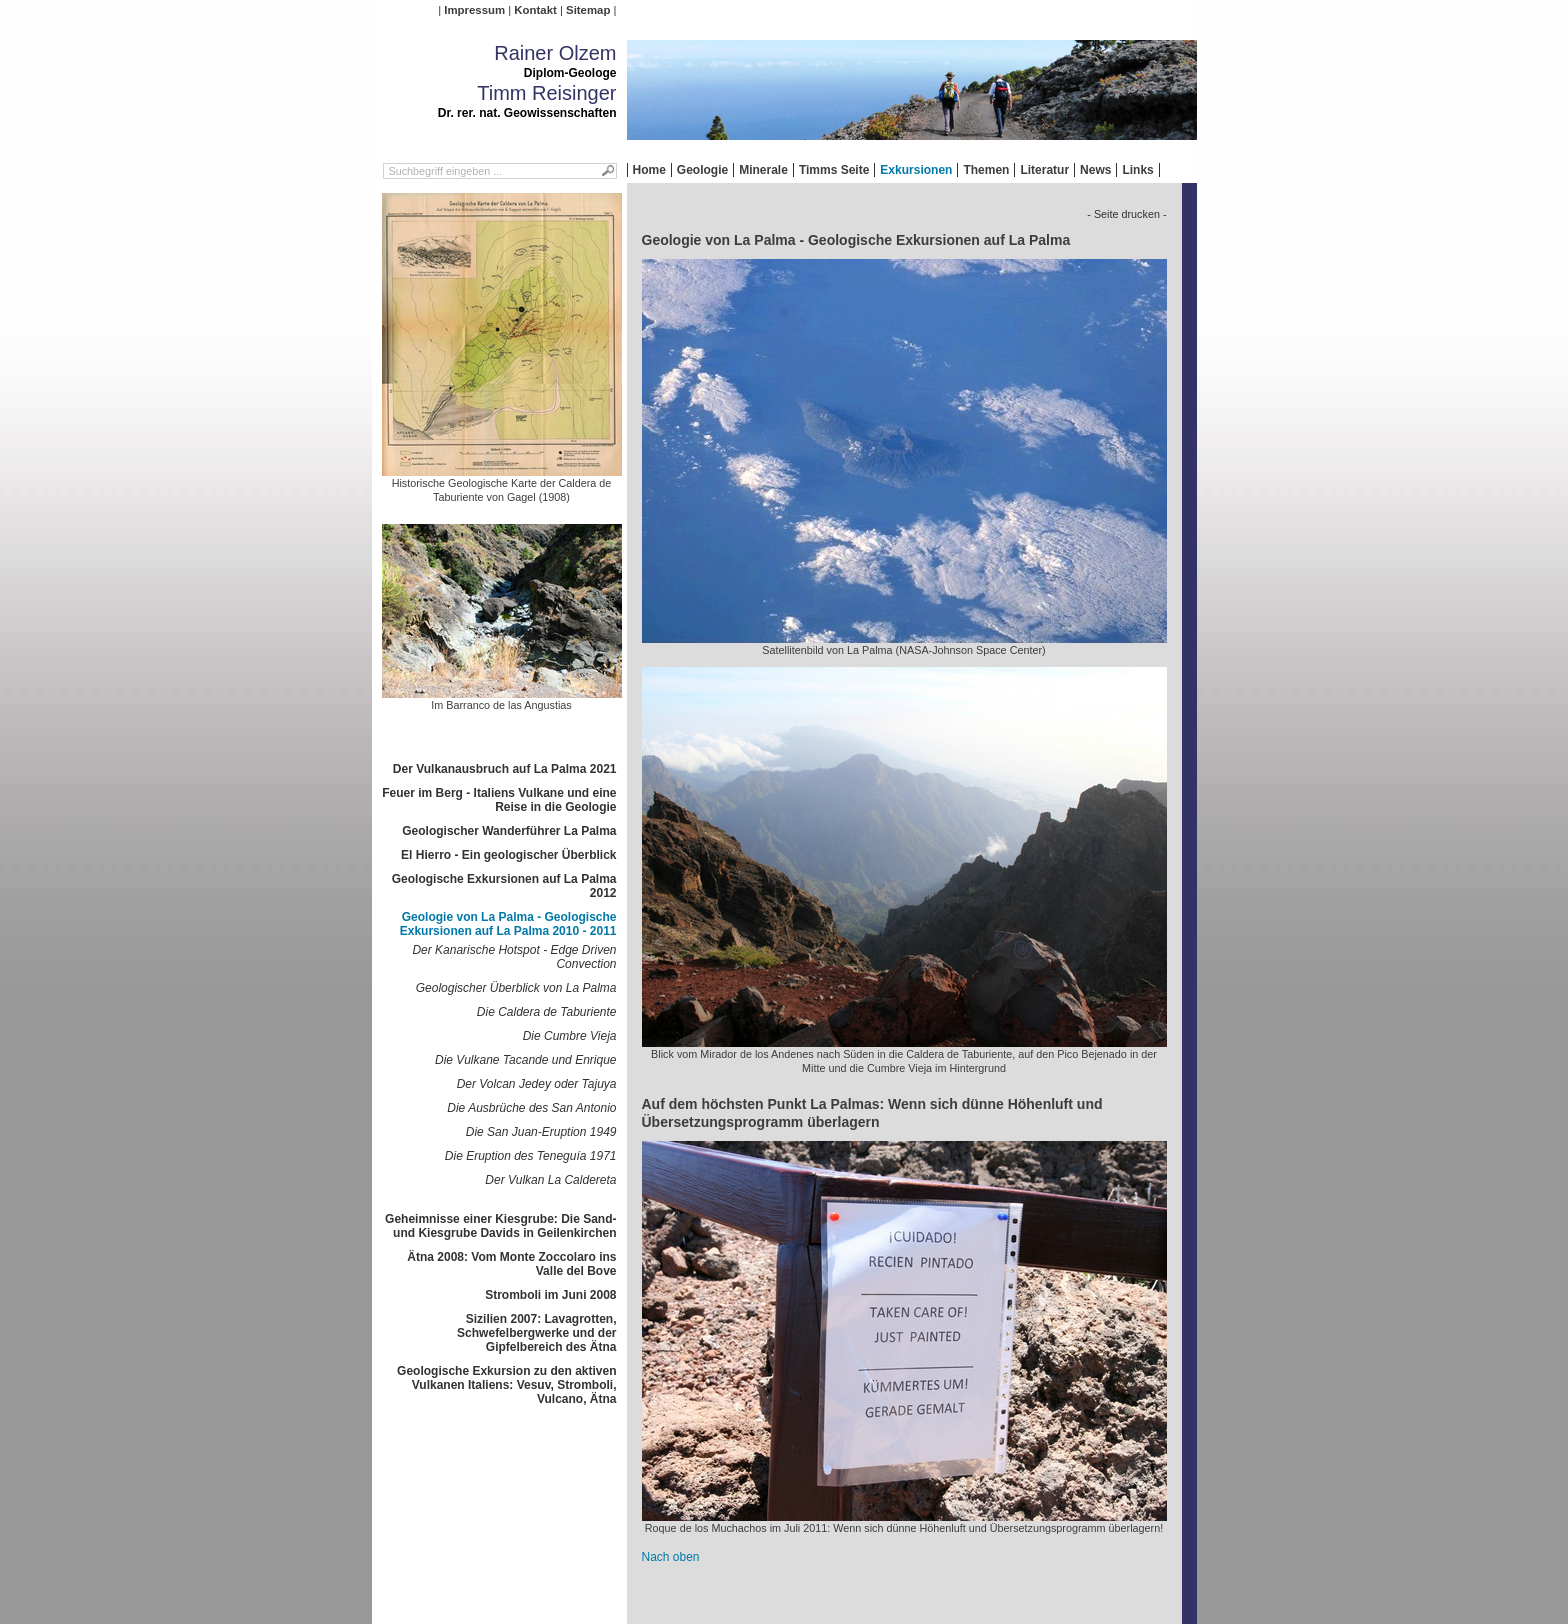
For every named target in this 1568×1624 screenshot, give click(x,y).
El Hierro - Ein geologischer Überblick (508, 855)
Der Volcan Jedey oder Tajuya (537, 1084)
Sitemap (588, 10)
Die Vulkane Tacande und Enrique (525, 1060)
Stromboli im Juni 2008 (550, 1295)
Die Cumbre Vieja (570, 1036)
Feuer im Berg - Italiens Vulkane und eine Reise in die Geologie (499, 800)
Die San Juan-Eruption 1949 (541, 1132)
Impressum (474, 10)
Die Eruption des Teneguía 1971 (531, 1156)
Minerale (763, 170)
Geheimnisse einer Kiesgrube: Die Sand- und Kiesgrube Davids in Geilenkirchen (500, 1226)
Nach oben (671, 1557)
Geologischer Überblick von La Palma (516, 988)
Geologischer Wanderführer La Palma (509, 831)
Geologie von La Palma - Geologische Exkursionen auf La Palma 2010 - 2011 (508, 924)
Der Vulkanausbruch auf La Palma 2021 (505, 769)
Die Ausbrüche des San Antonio (531, 1108)
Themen (986, 170)
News (1095, 170)
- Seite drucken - (1126, 214)
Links (1137, 170)
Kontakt (535, 10)
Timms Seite (834, 170)
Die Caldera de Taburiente (547, 1012)
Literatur (1044, 170)
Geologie (702, 170)
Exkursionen (916, 170)
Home (649, 170)
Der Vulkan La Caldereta (550, 1180)
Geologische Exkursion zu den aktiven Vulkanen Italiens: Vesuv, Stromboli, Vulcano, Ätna (506, 1385)
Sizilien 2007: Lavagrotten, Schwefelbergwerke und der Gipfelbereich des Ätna (536, 1333)
